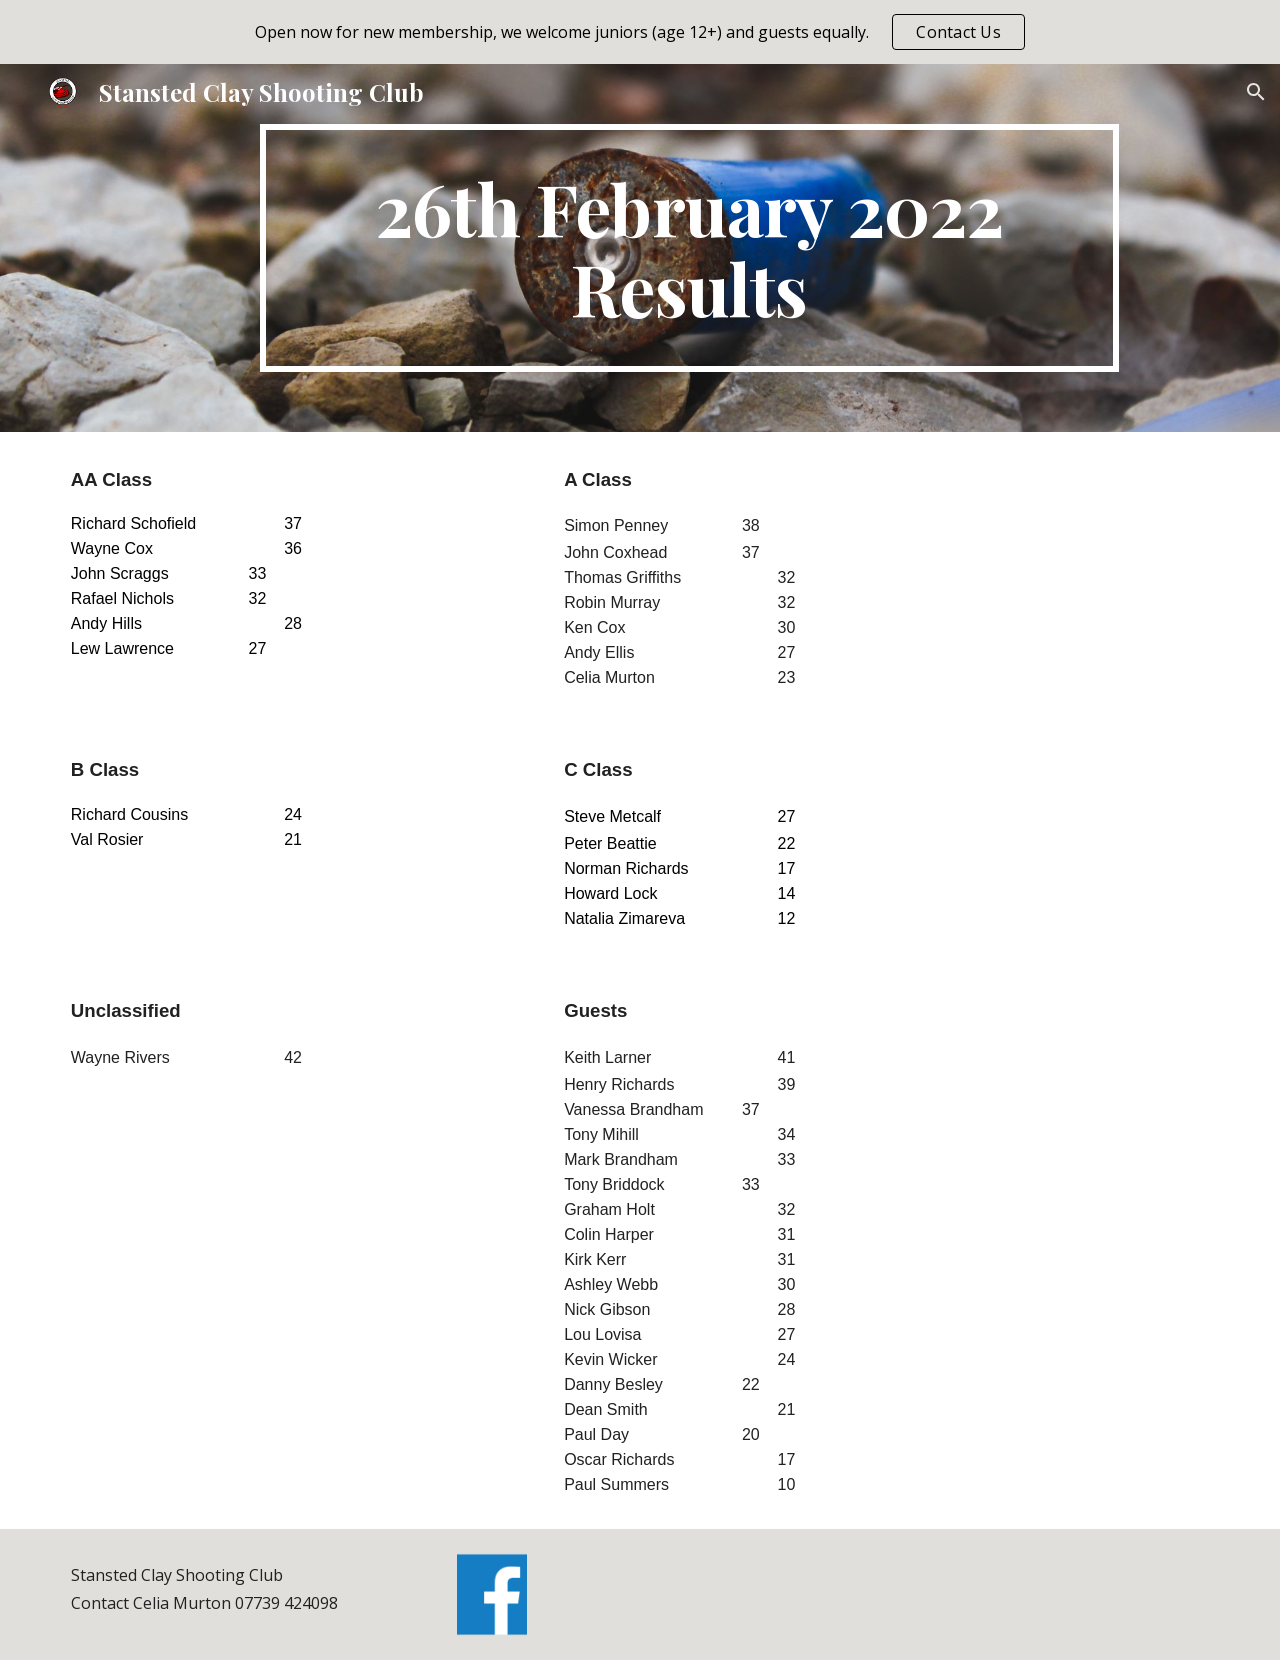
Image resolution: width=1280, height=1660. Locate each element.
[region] (640, 32)
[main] (689, 248)
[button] (1256, 92)
